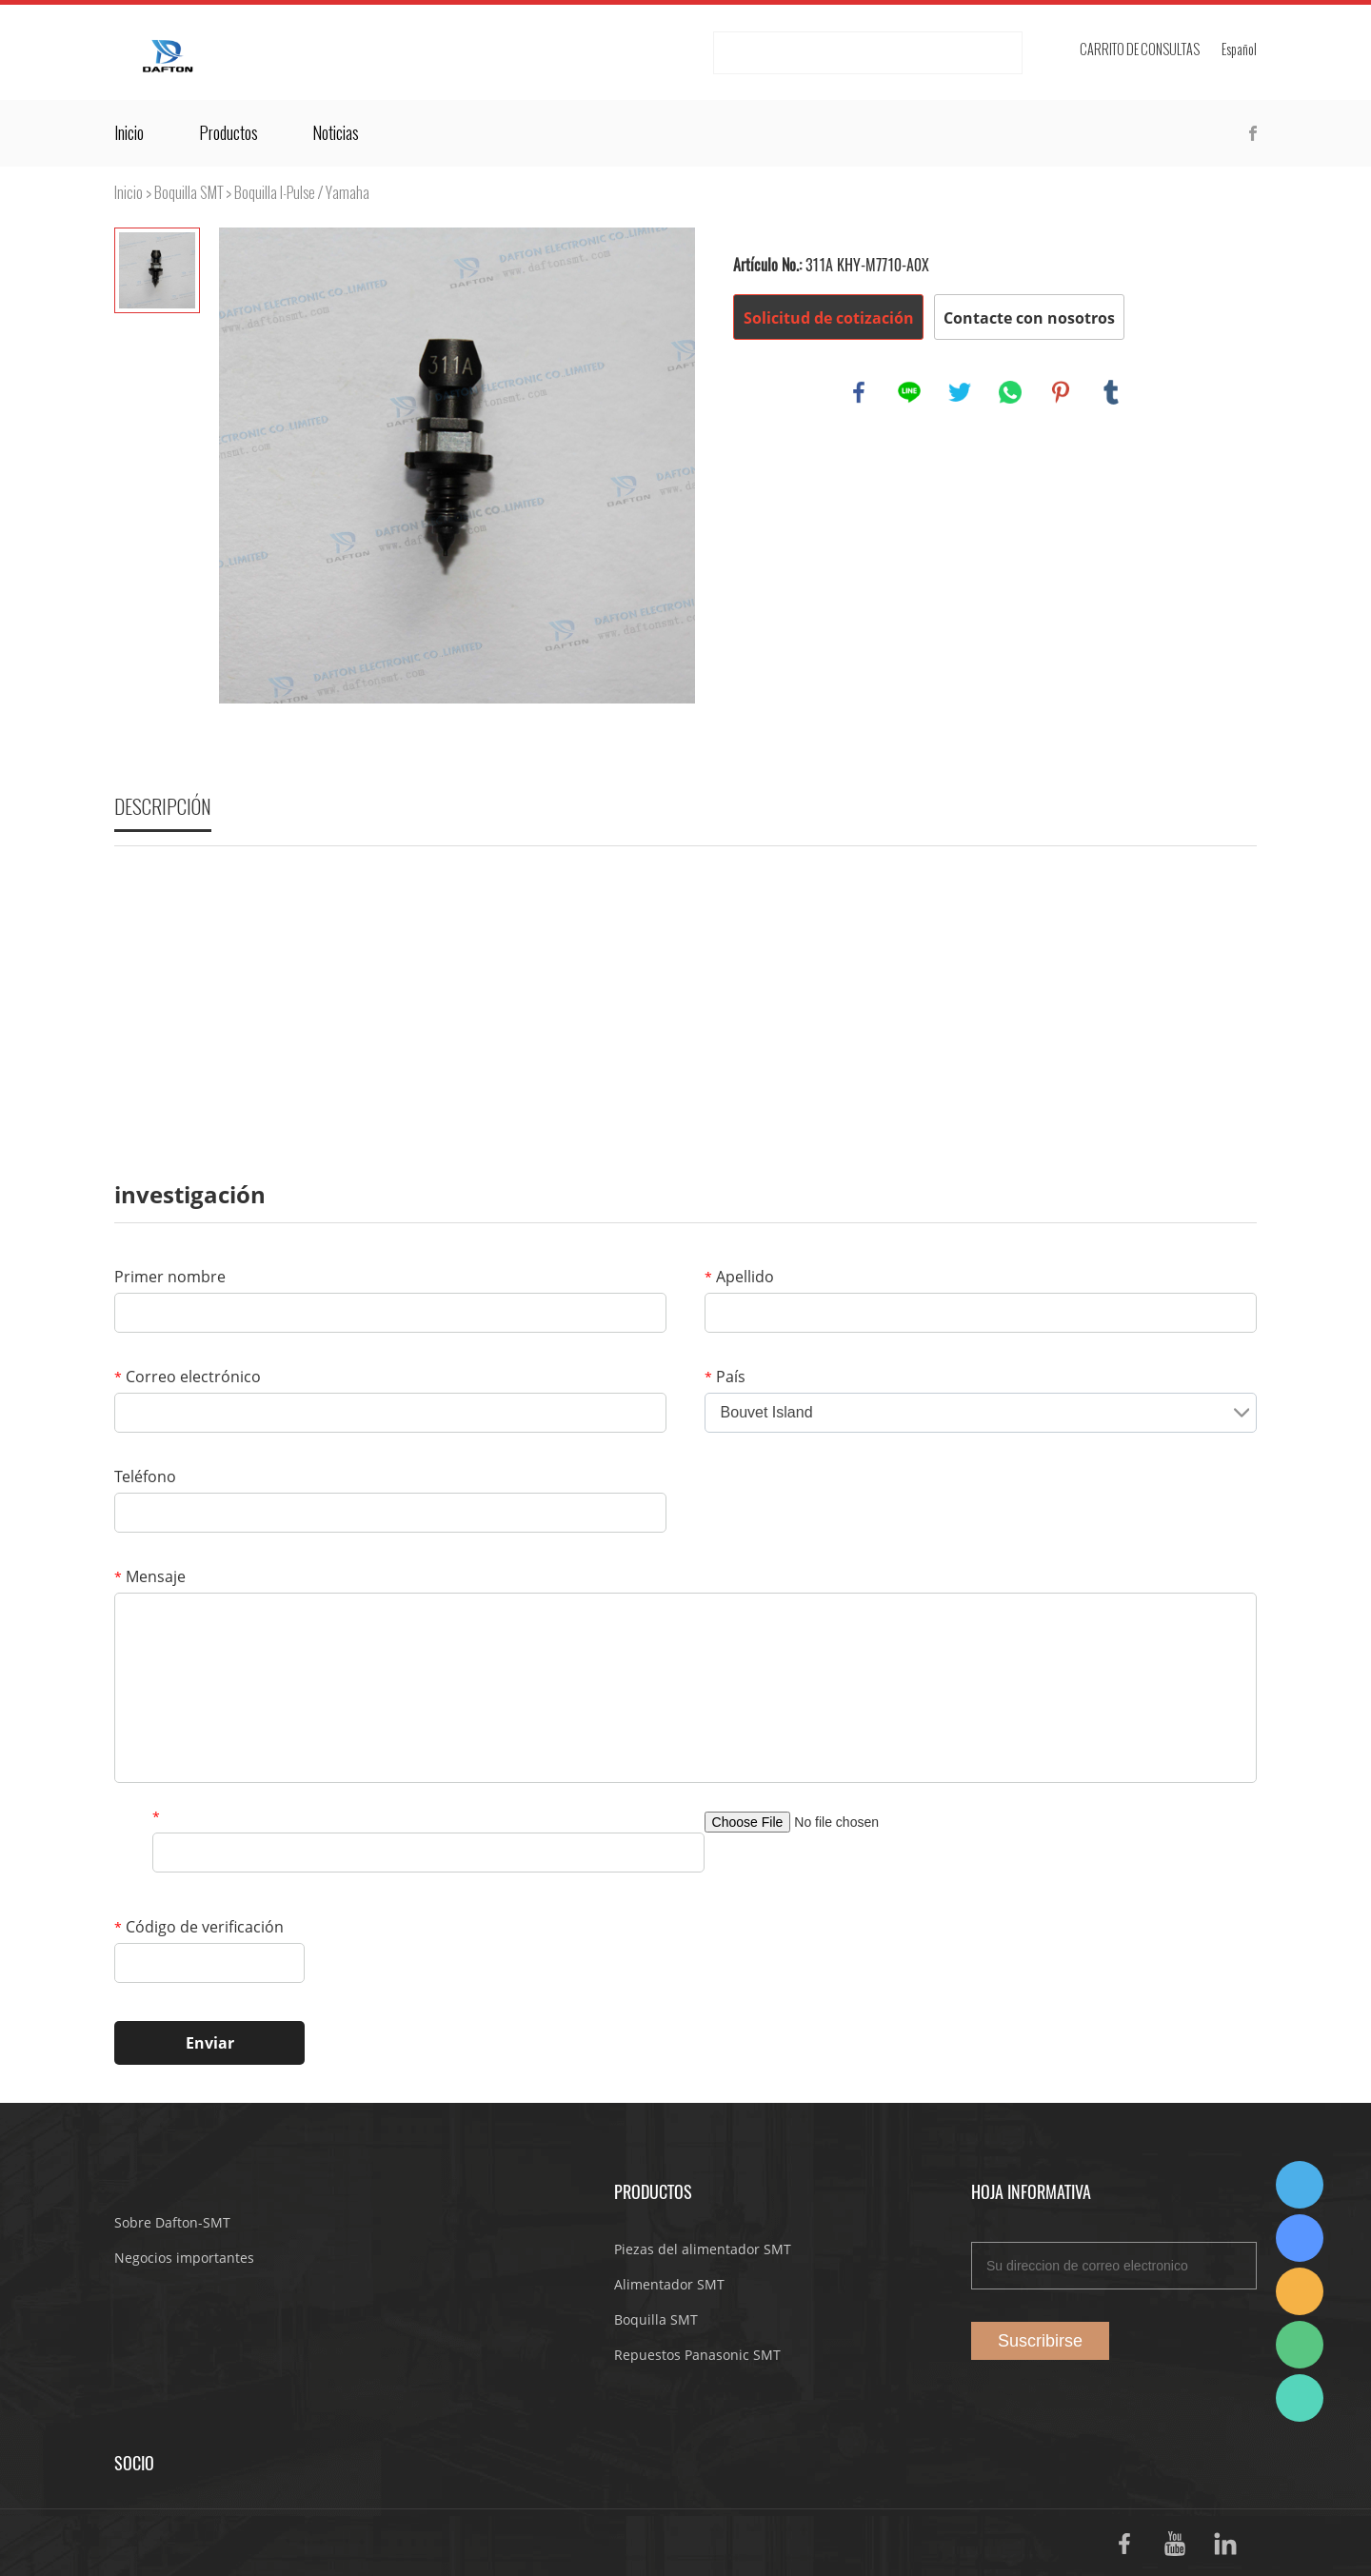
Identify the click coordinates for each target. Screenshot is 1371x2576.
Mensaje (150, 1576)
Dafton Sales (1299, 2185)
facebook (858, 392)
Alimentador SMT (669, 2284)
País (725, 1376)
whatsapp (1010, 392)
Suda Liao (1299, 2238)
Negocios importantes (184, 2258)
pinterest (1060, 392)
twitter (959, 392)
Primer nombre (170, 1276)
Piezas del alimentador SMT (702, 2249)
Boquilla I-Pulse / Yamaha (301, 193)
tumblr (1111, 392)
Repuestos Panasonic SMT (697, 2355)
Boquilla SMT (188, 193)
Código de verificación (199, 1926)
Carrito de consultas (1140, 50)
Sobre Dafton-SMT (172, 2222)
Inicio (129, 133)
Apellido (739, 1276)
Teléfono (145, 1476)
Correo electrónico (187, 1376)
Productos (228, 133)
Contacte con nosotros (1029, 317)
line (909, 392)
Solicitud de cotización (829, 317)
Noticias (335, 133)
